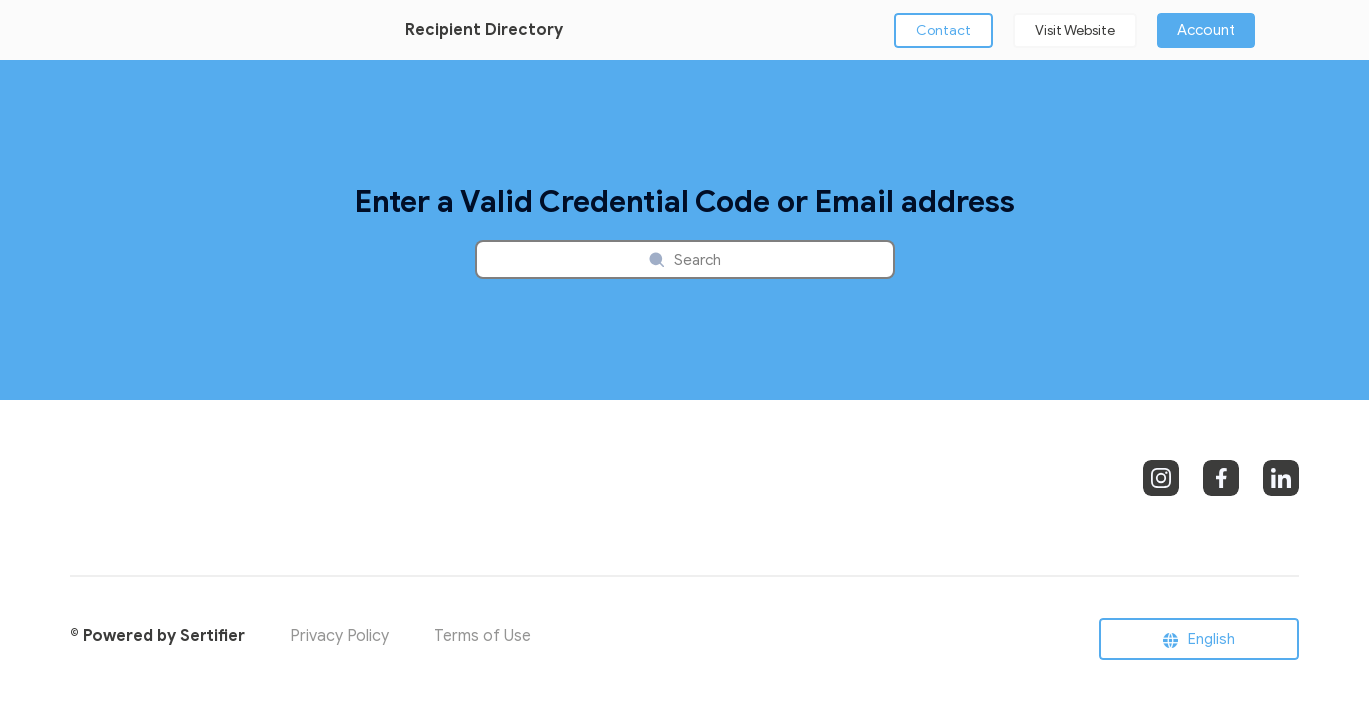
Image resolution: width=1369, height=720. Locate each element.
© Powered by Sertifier (157, 636)
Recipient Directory (484, 30)
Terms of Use (482, 636)
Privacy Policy (339, 636)
